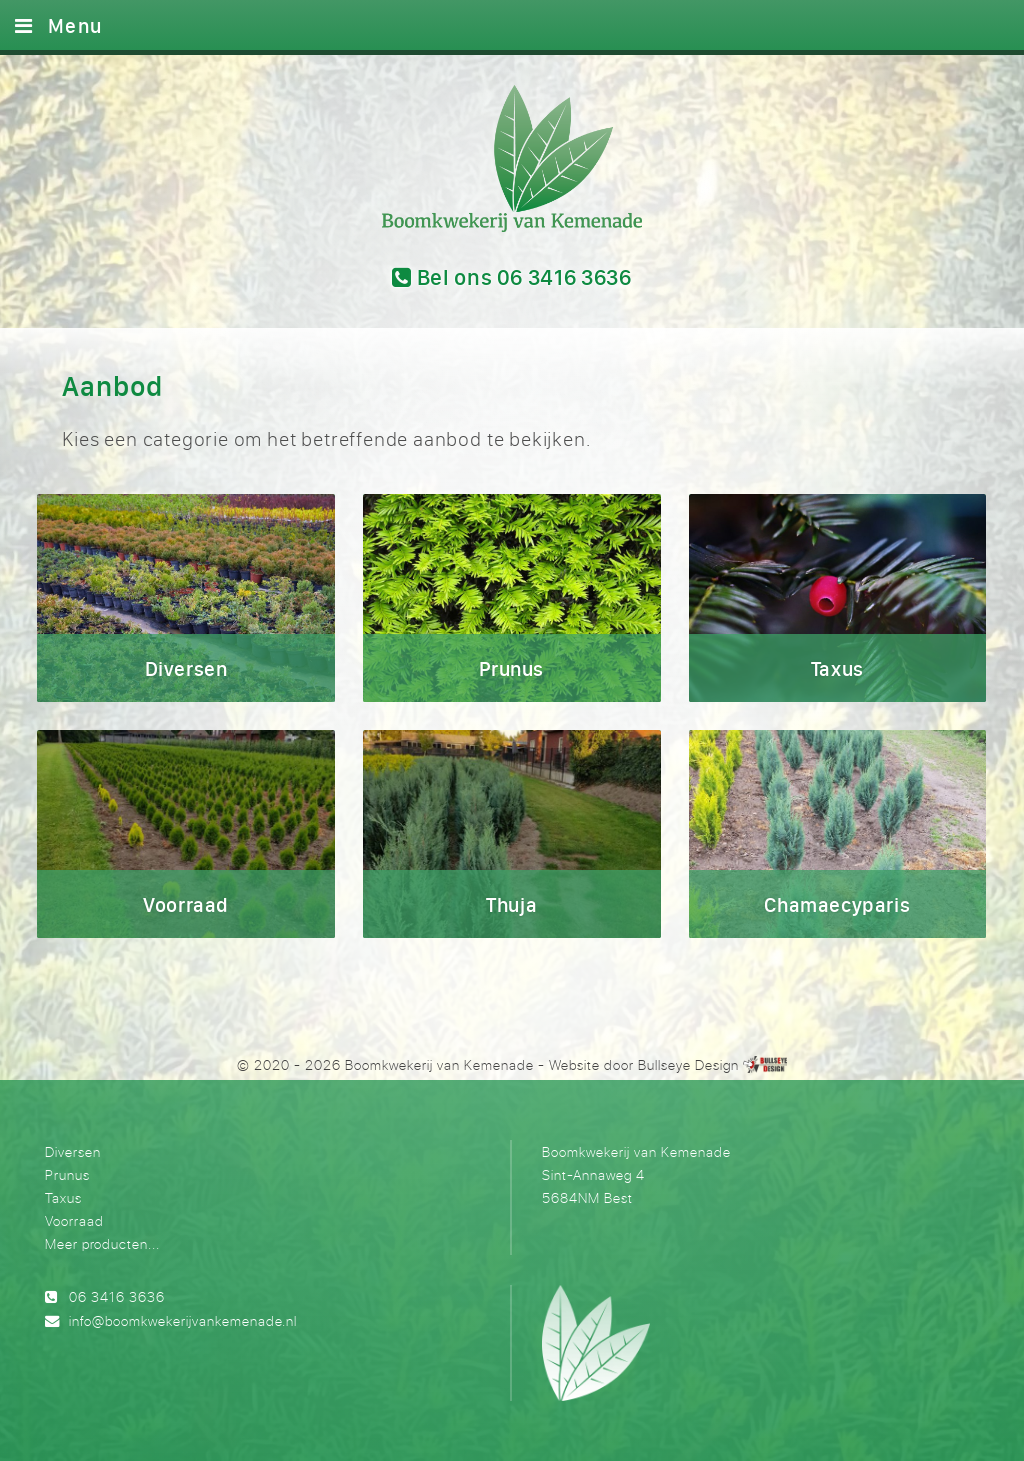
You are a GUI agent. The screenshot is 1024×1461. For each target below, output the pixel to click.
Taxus (63, 1197)
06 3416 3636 (117, 1296)
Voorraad (74, 1220)
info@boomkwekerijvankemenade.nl (183, 1320)
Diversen (73, 1151)
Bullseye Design (688, 1064)
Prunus (67, 1174)
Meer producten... (102, 1243)
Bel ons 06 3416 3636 (512, 277)
